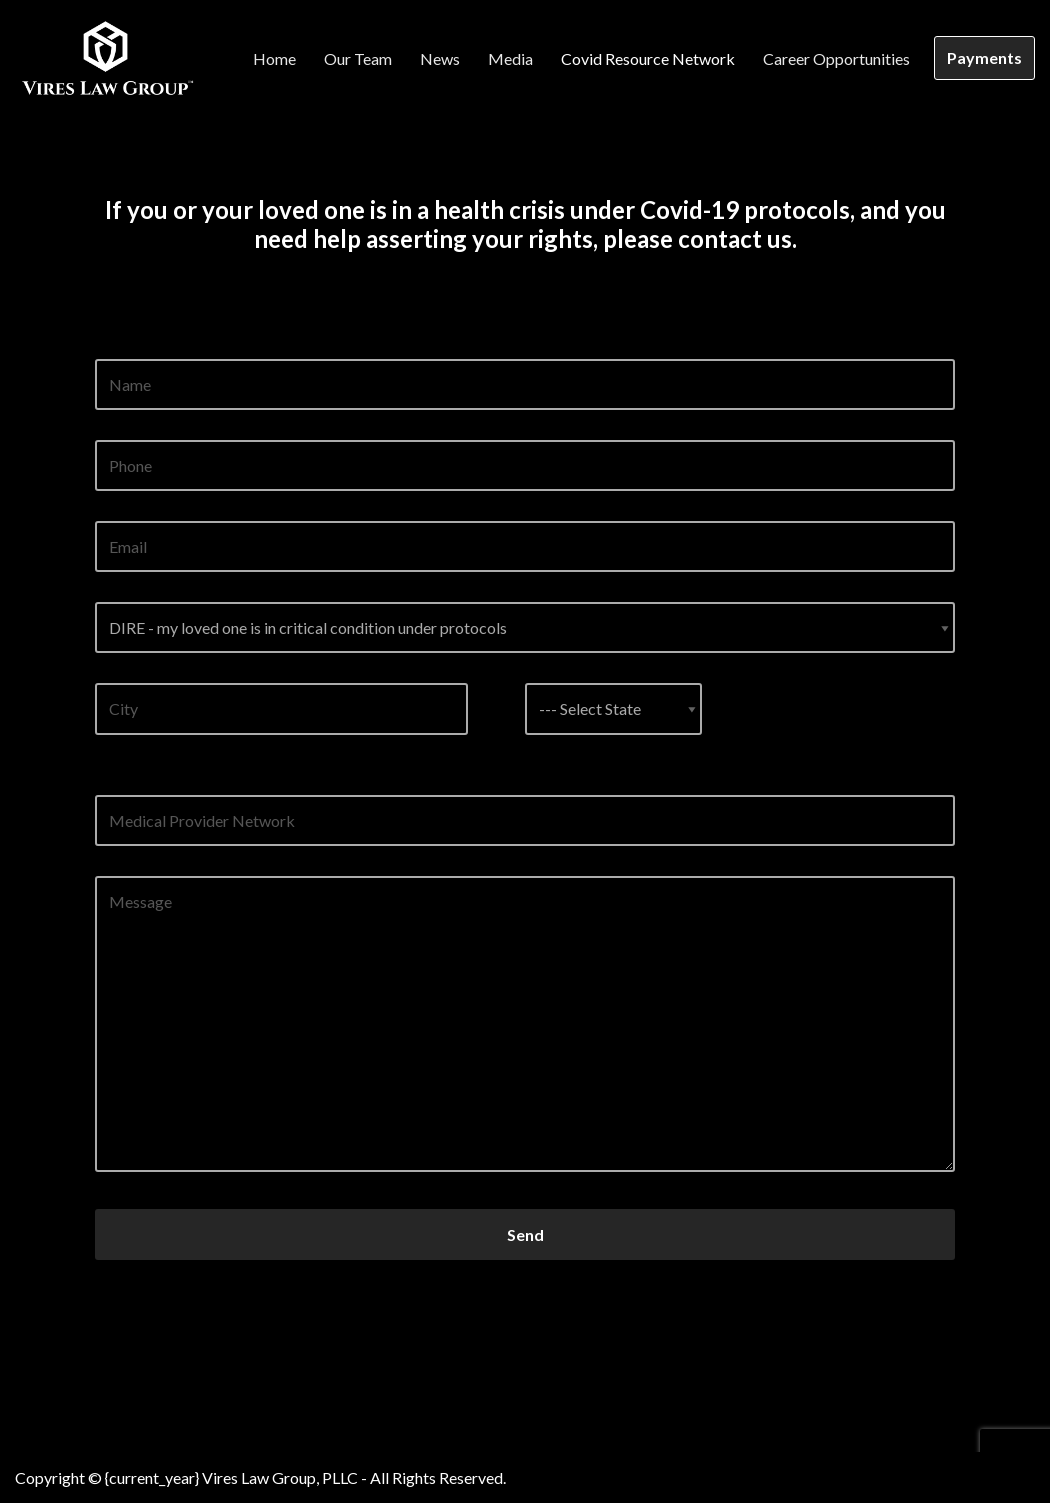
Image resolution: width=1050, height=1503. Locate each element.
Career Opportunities (836, 58)
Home (274, 58)
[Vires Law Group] (105, 58)
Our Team (358, 58)
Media (510, 58)
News (440, 58)
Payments (984, 57)
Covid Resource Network (648, 58)
